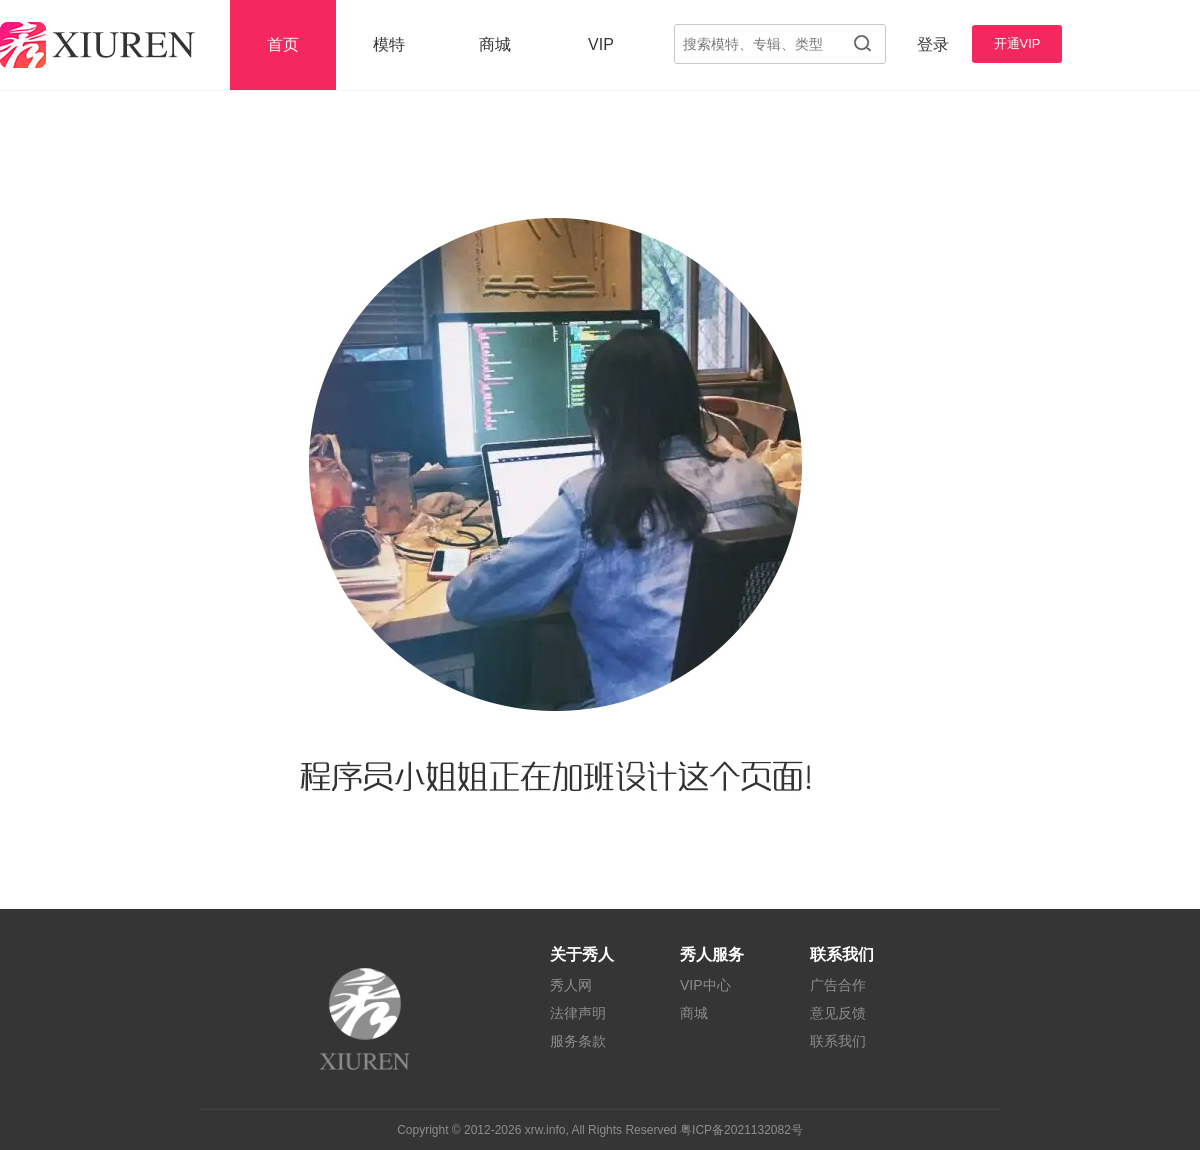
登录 (933, 44)
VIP (601, 44)
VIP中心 (705, 985)
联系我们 (838, 1041)
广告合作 (838, 985)
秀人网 (571, 985)
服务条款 (578, 1041)
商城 (495, 44)
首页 (283, 44)
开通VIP (1017, 43)
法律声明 (578, 1013)
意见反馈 (838, 1013)
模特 (389, 44)
